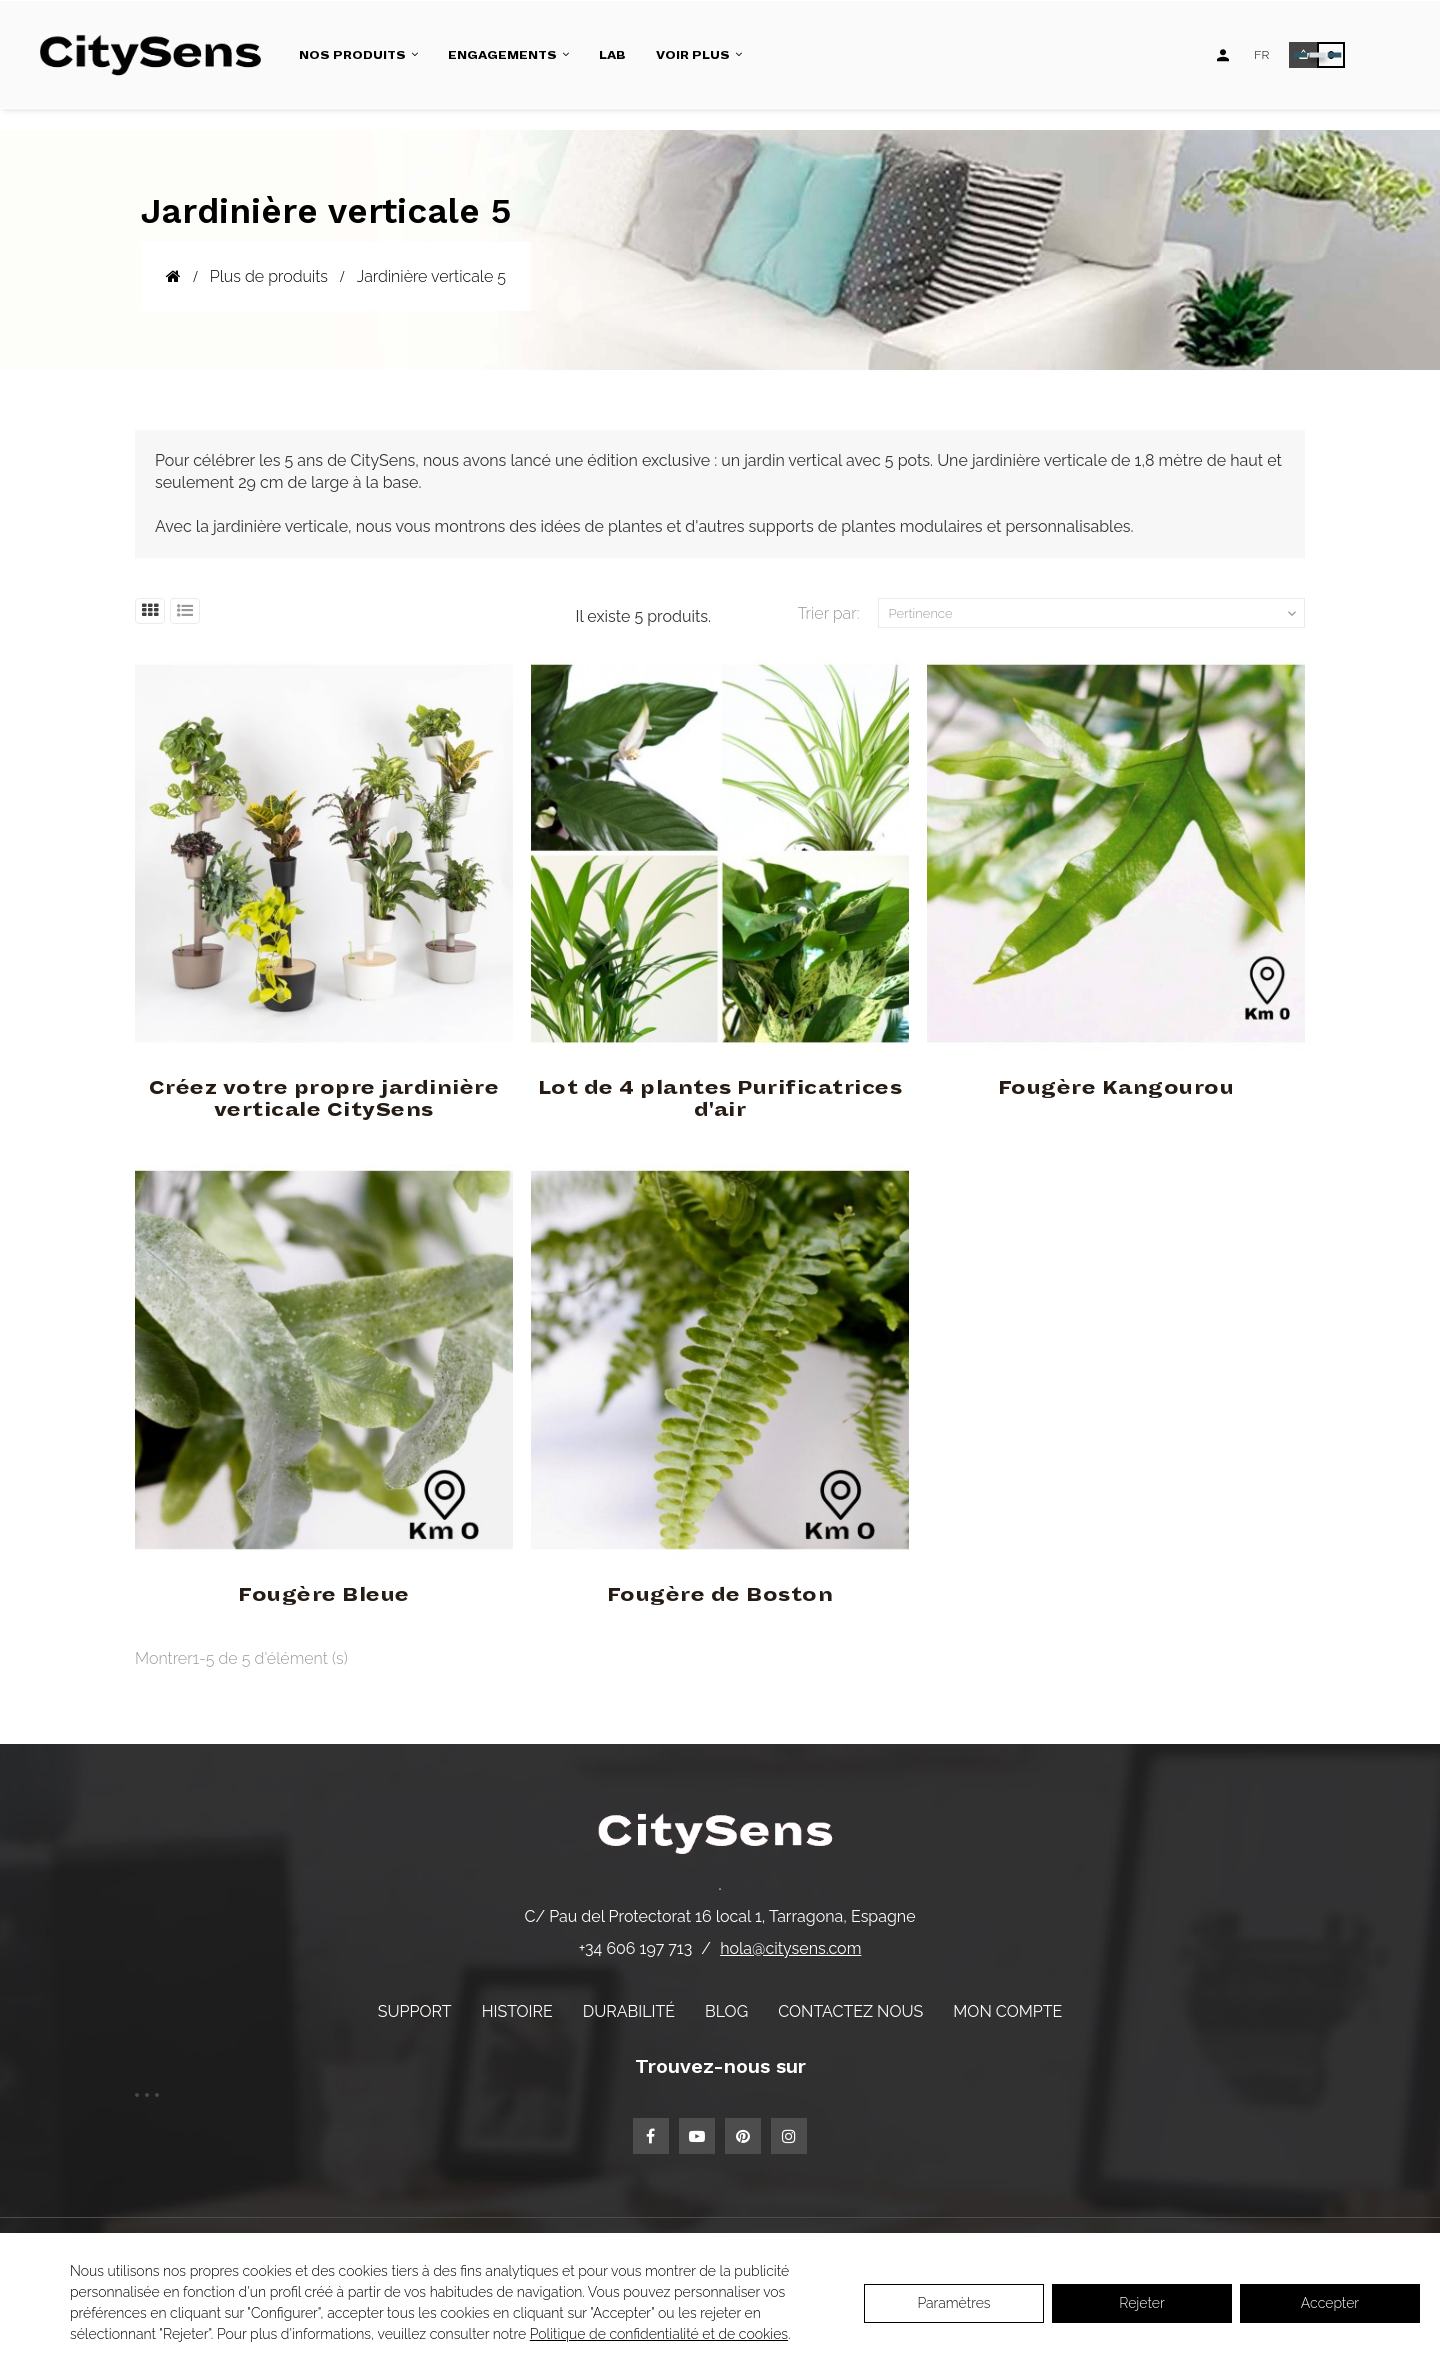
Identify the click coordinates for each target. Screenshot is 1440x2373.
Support (415, 2011)
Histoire (517, 2011)
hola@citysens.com (790, 1948)
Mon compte (1007, 2011)
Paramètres (953, 2303)
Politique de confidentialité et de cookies (659, 2334)
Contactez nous (850, 2011)
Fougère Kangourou (1116, 1088)
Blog (726, 2011)
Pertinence (1095, 614)
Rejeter (1141, 2303)
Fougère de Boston (720, 1595)
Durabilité (629, 2011)
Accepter (1330, 2303)
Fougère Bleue (324, 1595)
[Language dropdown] (1261, 55)
